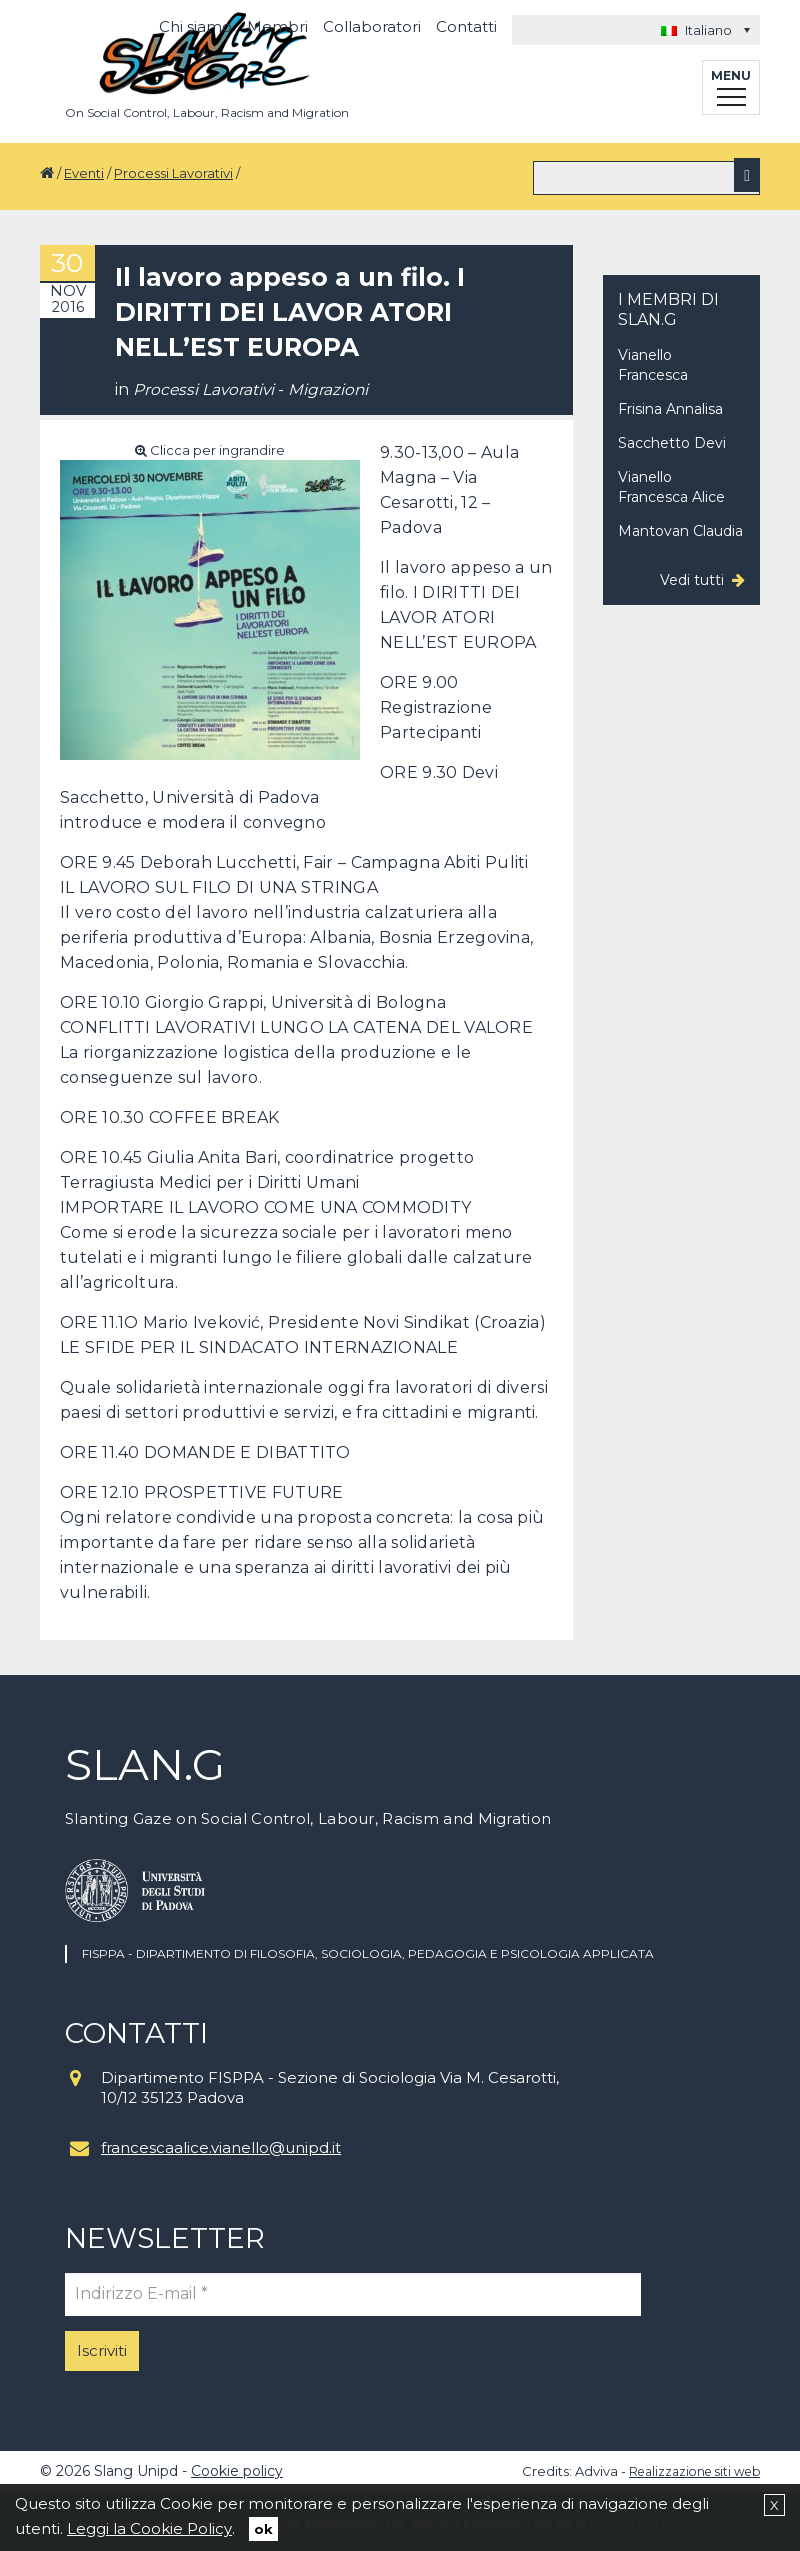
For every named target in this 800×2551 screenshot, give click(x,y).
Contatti (466, 26)
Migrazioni (331, 386)
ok (263, 2529)
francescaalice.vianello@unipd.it (221, 2144)
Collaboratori (372, 26)
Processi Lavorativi (173, 173)
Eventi (84, 173)
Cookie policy (237, 2467)
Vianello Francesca (653, 362)
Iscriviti (102, 2346)
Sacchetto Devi (672, 440)
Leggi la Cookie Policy (149, 2528)
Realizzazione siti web (689, 2467)
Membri (277, 26)
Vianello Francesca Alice (671, 484)
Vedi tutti (692, 577)
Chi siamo (195, 26)
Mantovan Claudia (680, 528)
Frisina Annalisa (670, 406)
